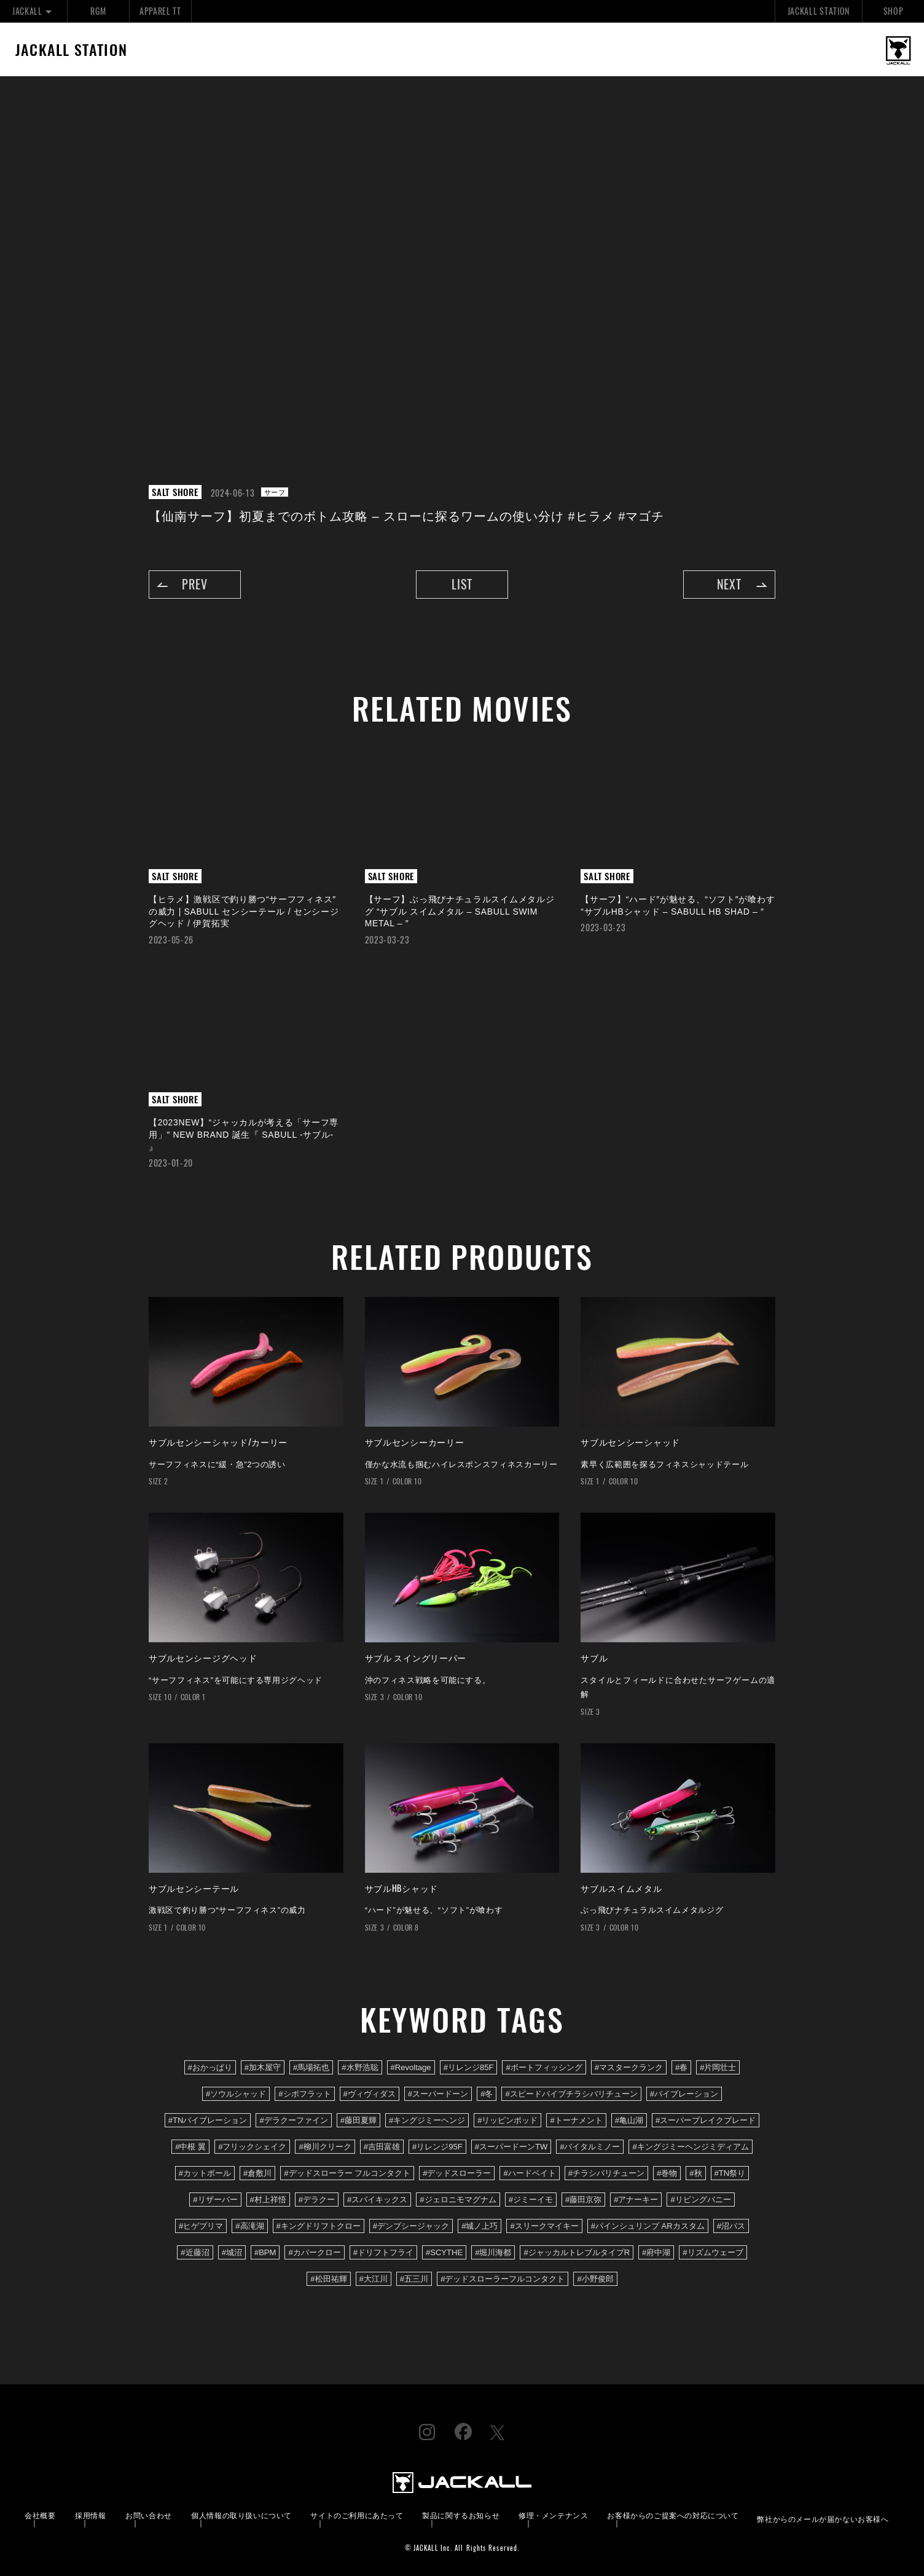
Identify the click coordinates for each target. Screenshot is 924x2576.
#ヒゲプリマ (201, 2226)
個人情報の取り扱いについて (241, 2514)
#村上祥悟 (268, 2199)
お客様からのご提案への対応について (672, 2514)
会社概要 (40, 2514)
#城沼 (232, 2252)
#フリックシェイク (252, 2146)
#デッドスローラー (457, 2173)
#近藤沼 (195, 2252)
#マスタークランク (629, 2067)
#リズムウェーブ (713, 2252)
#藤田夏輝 (358, 2120)
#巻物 (667, 2173)
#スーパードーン (438, 2093)
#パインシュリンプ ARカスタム (648, 2226)
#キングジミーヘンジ (427, 2120)
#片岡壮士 (718, 2067)
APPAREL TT (160, 11)
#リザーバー (215, 2199)
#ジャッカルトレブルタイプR (576, 2252)
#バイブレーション (684, 2093)
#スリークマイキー (544, 2226)
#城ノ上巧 (479, 2226)
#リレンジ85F (469, 2067)
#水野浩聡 (360, 2067)
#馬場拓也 (311, 2067)
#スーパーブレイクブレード (706, 2120)
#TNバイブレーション (208, 2120)
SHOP (893, 11)
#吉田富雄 (382, 2146)
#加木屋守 (263, 2067)
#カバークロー (314, 2252)
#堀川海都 (493, 2252)
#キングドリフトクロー (318, 2226)
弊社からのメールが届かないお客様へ (822, 2518)
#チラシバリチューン (606, 2173)
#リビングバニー (700, 2199)
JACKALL (33, 11)
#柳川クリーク (325, 2146)
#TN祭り (730, 2173)
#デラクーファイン (293, 2120)
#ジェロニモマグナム (458, 2199)
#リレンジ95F (437, 2146)
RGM (98, 11)
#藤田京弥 (583, 2199)
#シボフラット (304, 2093)
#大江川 (373, 2278)
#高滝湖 (249, 2226)
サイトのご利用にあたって (356, 2514)
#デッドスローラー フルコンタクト (347, 2173)
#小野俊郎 (595, 2278)
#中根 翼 (190, 2146)
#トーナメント (576, 2120)
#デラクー (317, 2199)
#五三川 (414, 2278)
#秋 (695, 2173)
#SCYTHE (444, 2252)
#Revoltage (411, 2067)
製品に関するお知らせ (460, 2514)
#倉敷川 (257, 2173)
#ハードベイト (529, 2173)
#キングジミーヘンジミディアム (690, 2146)
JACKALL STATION (819, 11)
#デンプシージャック (411, 2226)
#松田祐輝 (328, 2278)
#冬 (486, 2093)
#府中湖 (656, 2252)
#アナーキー (636, 2199)
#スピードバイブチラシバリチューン (571, 2093)
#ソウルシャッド (236, 2093)
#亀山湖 (629, 2120)
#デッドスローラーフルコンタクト (502, 2278)
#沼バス (731, 2226)
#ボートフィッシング (544, 2067)
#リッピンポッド (507, 2120)
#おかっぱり (210, 2067)
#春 (681, 2067)
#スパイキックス (377, 2199)
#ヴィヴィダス (369, 2093)
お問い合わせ (148, 2514)
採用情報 (90, 2514)
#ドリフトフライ (383, 2252)
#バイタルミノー (590, 2146)
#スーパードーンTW (511, 2146)
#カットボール (205, 2173)
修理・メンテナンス (553, 2514)
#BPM (265, 2252)
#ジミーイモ (531, 2199)
